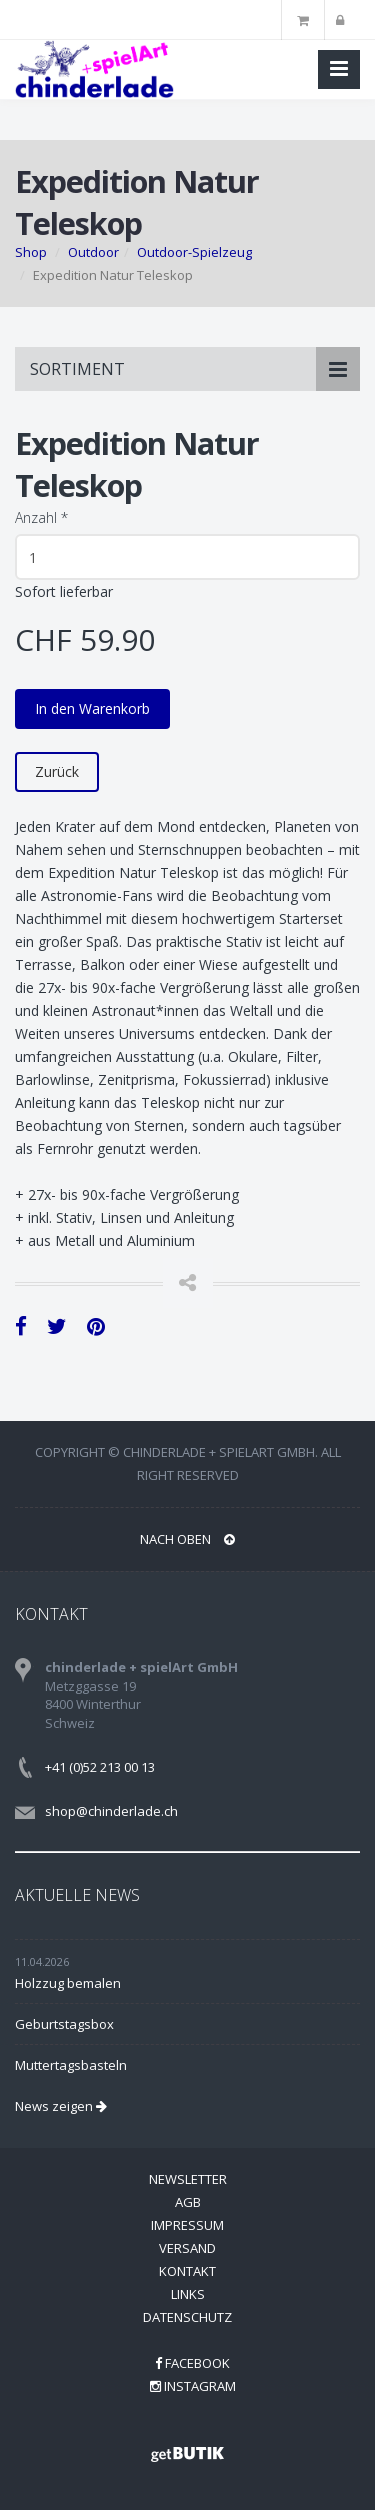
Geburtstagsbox (64, 2024)
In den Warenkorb (92, 708)
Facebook (192, 2363)
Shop (31, 252)
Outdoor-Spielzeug (194, 252)
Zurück (57, 771)
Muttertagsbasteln (71, 2065)
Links (188, 2294)
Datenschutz (187, 2317)
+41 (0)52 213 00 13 (100, 1767)
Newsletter (188, 2179)
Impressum (187, 2225)
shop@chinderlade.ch (111, 1811)
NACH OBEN (187, 1539)
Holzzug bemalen (68, 1983)
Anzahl (41, 517)
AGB (188, 2202)
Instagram (193, 2386)
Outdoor (93, 252)
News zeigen (61, 2106)
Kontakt (187, 2271)
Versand (187, 2248)
